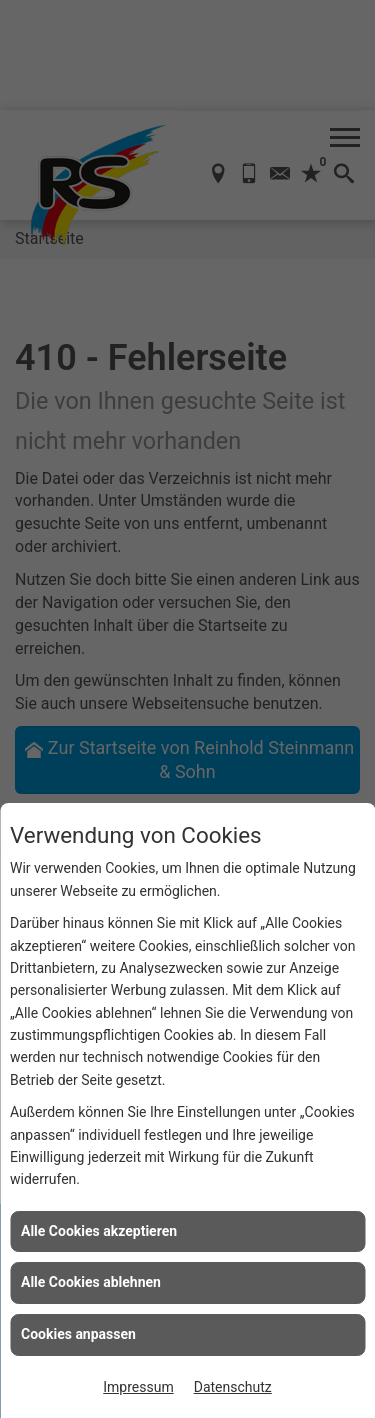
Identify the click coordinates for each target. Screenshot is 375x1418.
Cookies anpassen (78, 1334)
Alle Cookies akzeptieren (99, 1231)
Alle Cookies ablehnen (91, 1282)
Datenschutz (233, 1387)
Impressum (138, 1387)
